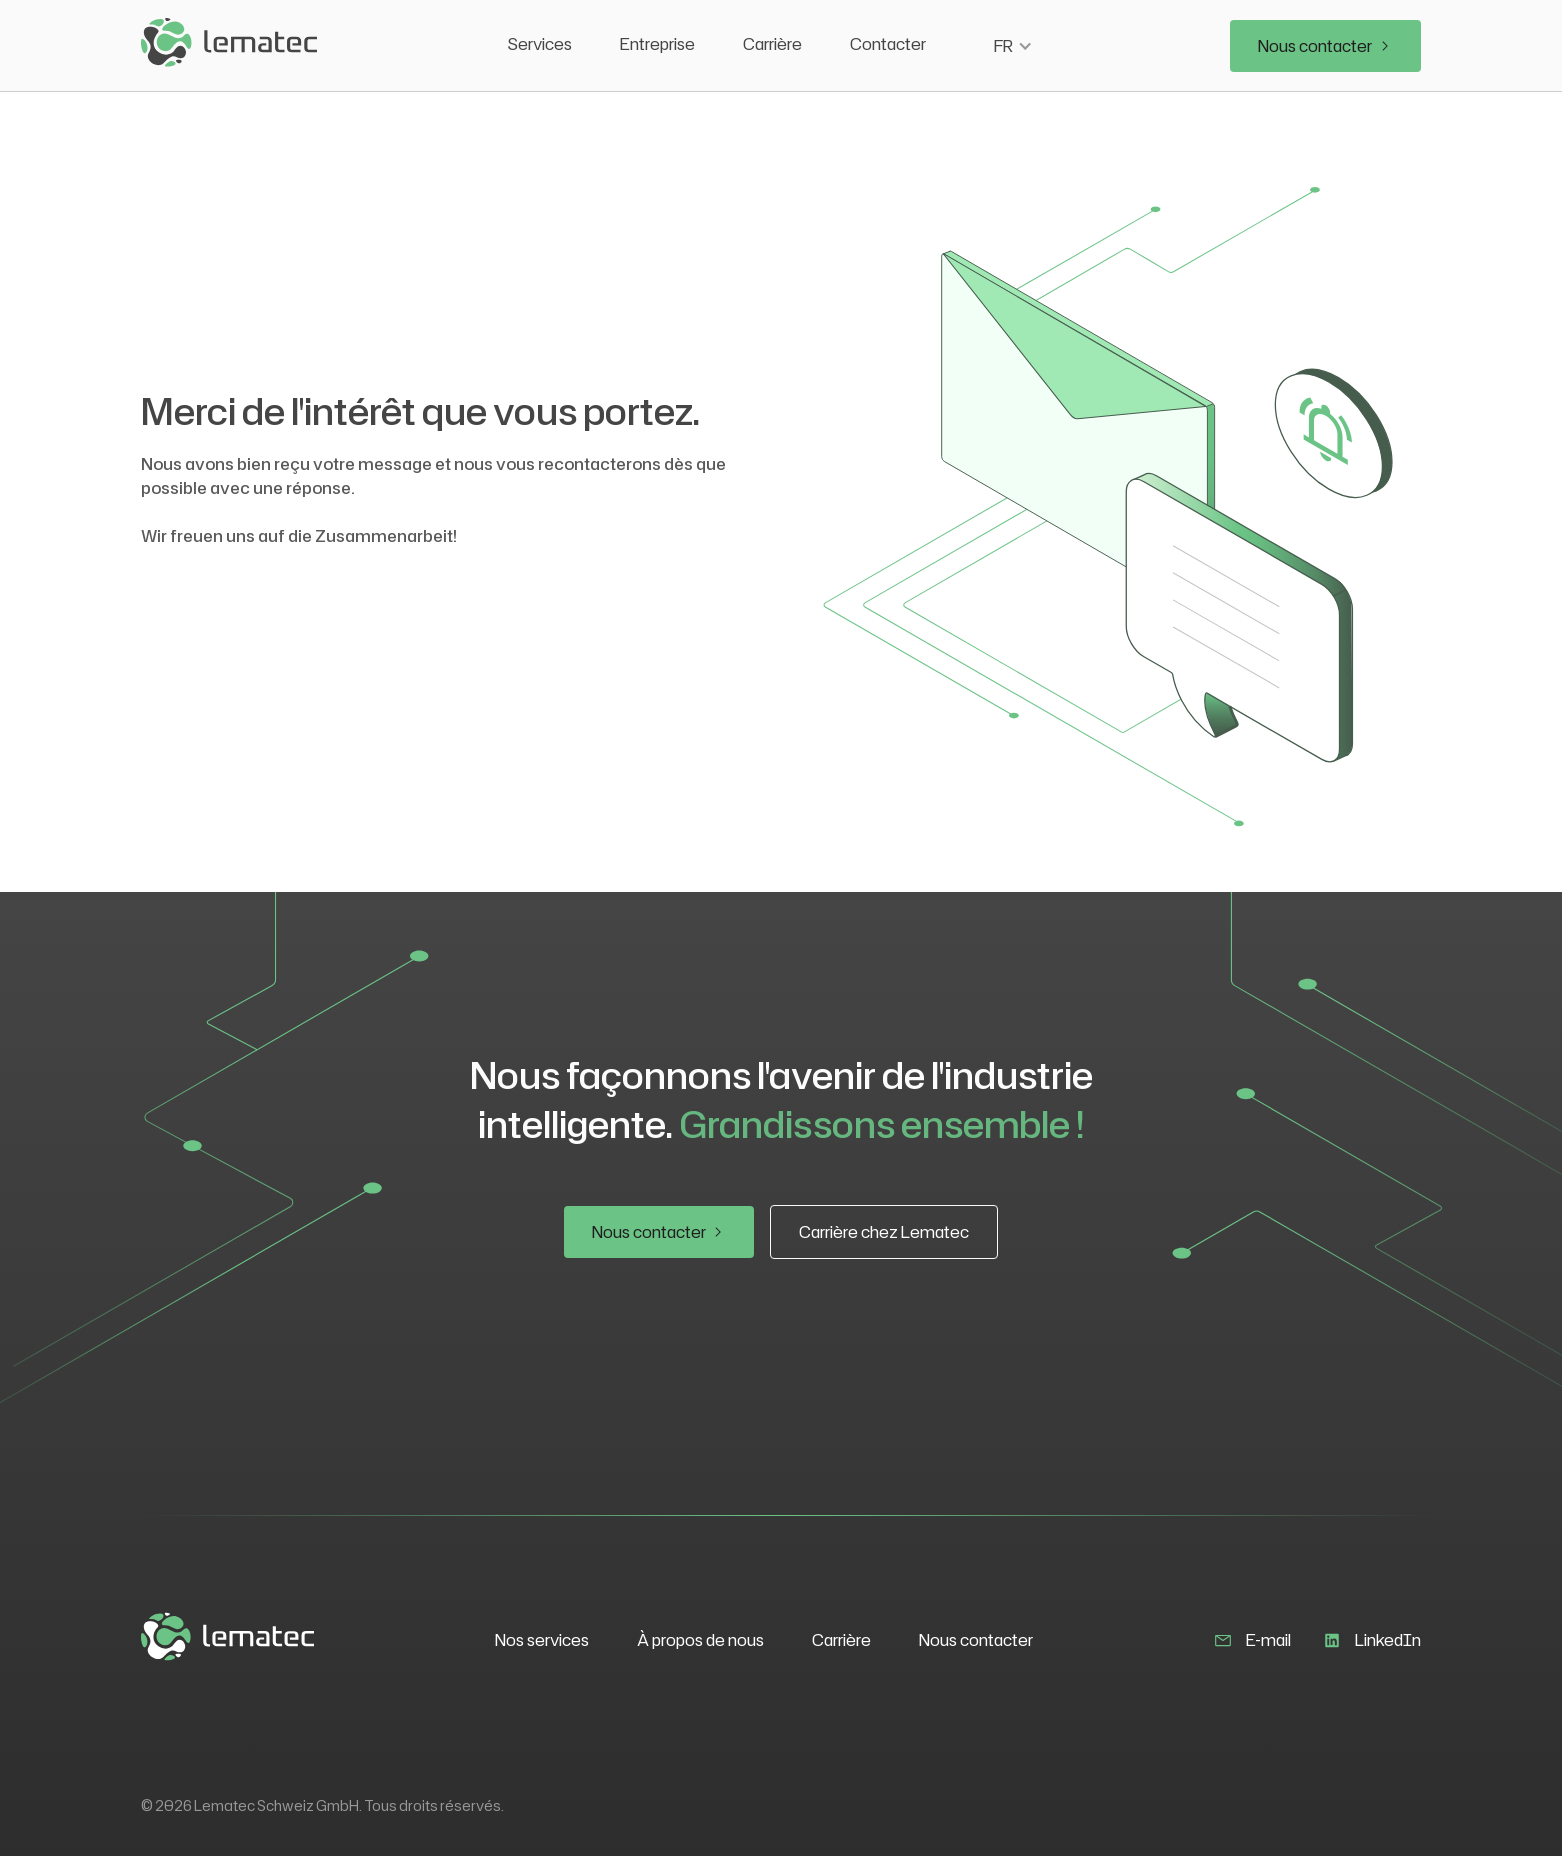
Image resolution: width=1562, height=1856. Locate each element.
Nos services (542, 1640)
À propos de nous (700, 1640)
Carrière (772, 44)
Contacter (888, 44)
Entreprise (657, 44)
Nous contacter (976, 1640)
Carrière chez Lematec (884, 1232)
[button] (1013, 46)
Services (540, 44)
